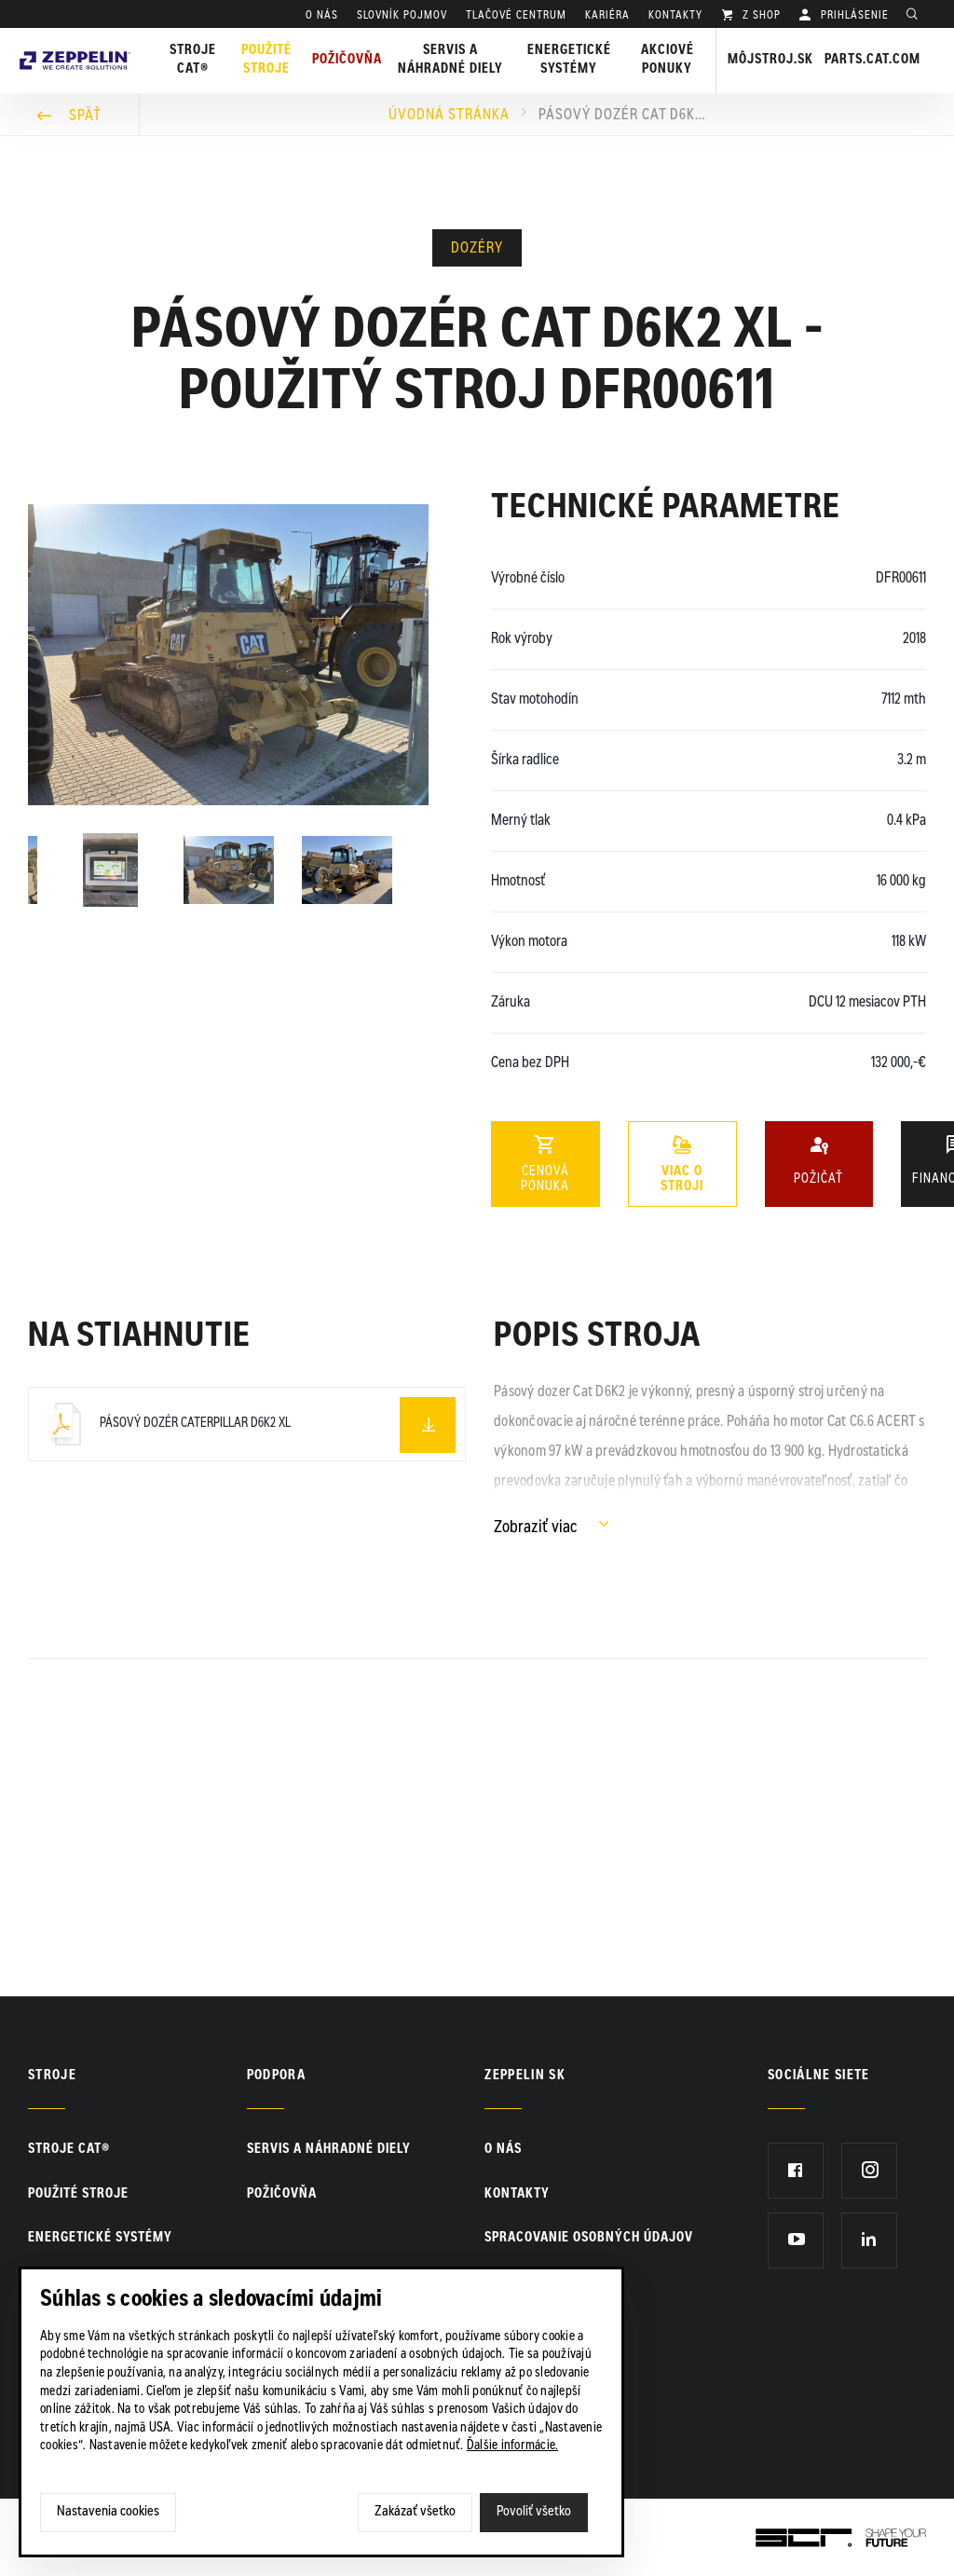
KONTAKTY (675, 15)
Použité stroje (266, 60)
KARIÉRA (607, 15)
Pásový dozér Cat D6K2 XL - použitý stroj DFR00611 (622, 115)
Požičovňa (282, 2194)
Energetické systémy (569, 60)
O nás (322, 15)
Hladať (916, 15)
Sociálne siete (819, 2076)
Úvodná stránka (449, 115)
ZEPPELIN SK (525, 2076)
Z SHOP (760, 15)
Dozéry (476, 248)
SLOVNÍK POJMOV (402, 15)
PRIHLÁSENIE (853, 15)
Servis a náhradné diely (329, 2150)
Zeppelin (75, 40)
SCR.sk (777, 2534)
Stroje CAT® (69, 2150)
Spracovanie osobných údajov (588, 2238)
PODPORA (276, 2076)
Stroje (52, 2076)
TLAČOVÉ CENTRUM (516, 15)
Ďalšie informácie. (513, 2446)
